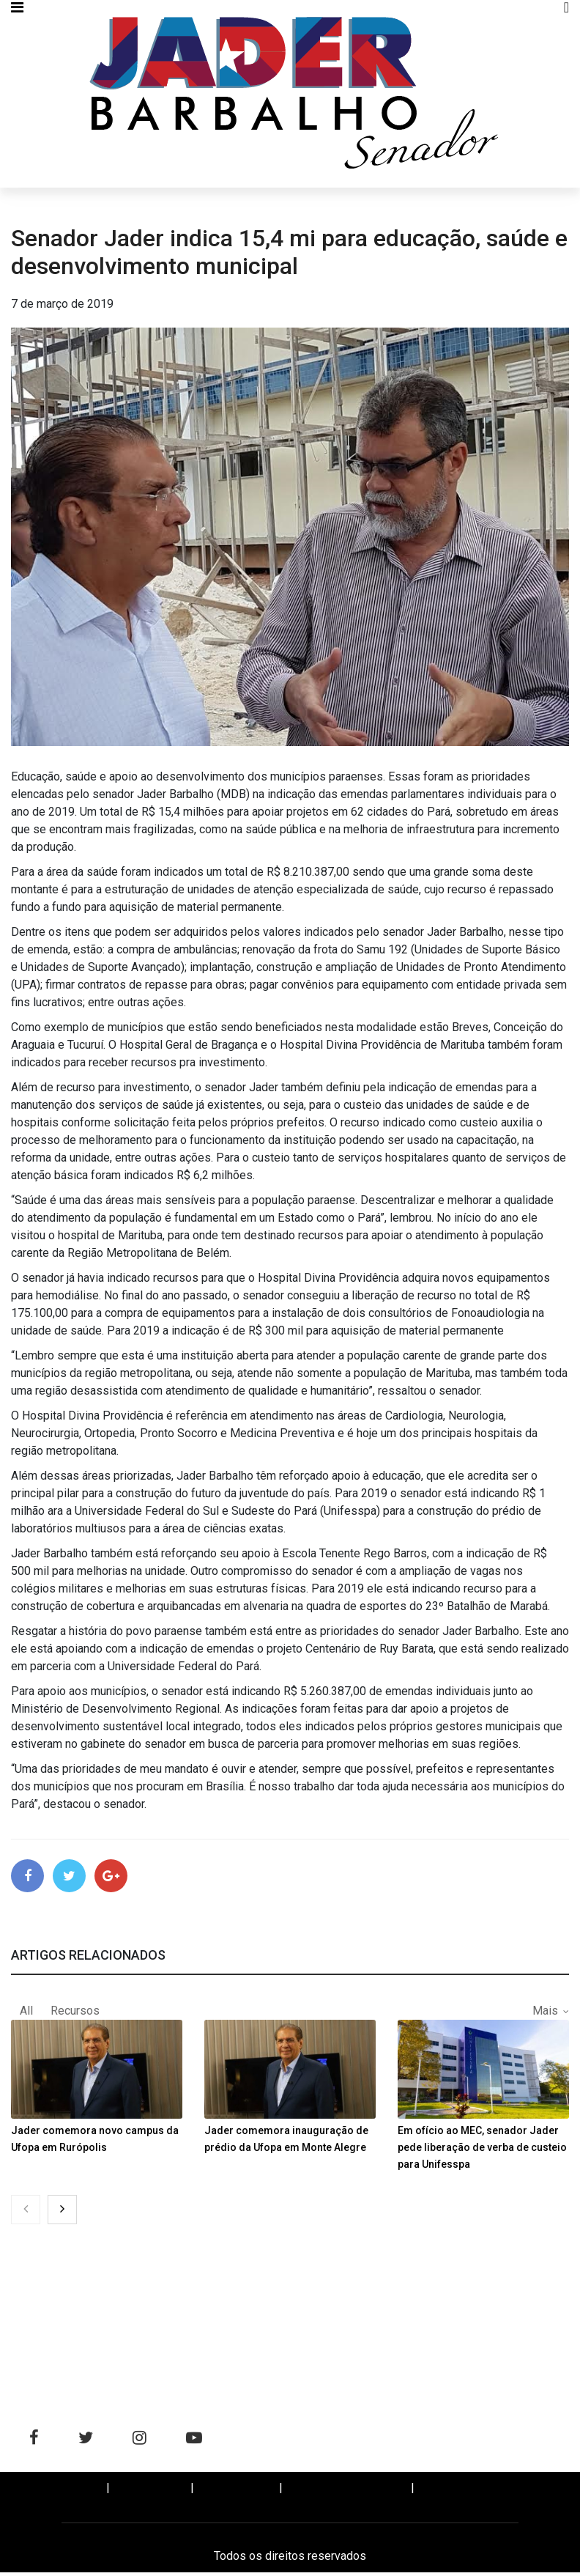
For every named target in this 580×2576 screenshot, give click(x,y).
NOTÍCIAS (151, 2492)
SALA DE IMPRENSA (348, 2492)
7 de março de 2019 (62, 304)
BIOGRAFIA (238, 2492)
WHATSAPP (460, 2492)
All (26, 2014)
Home (77, 2492)
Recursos (75, 2014)
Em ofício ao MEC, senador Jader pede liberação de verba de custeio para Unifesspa (482, 2151)
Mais (545, 2014)
